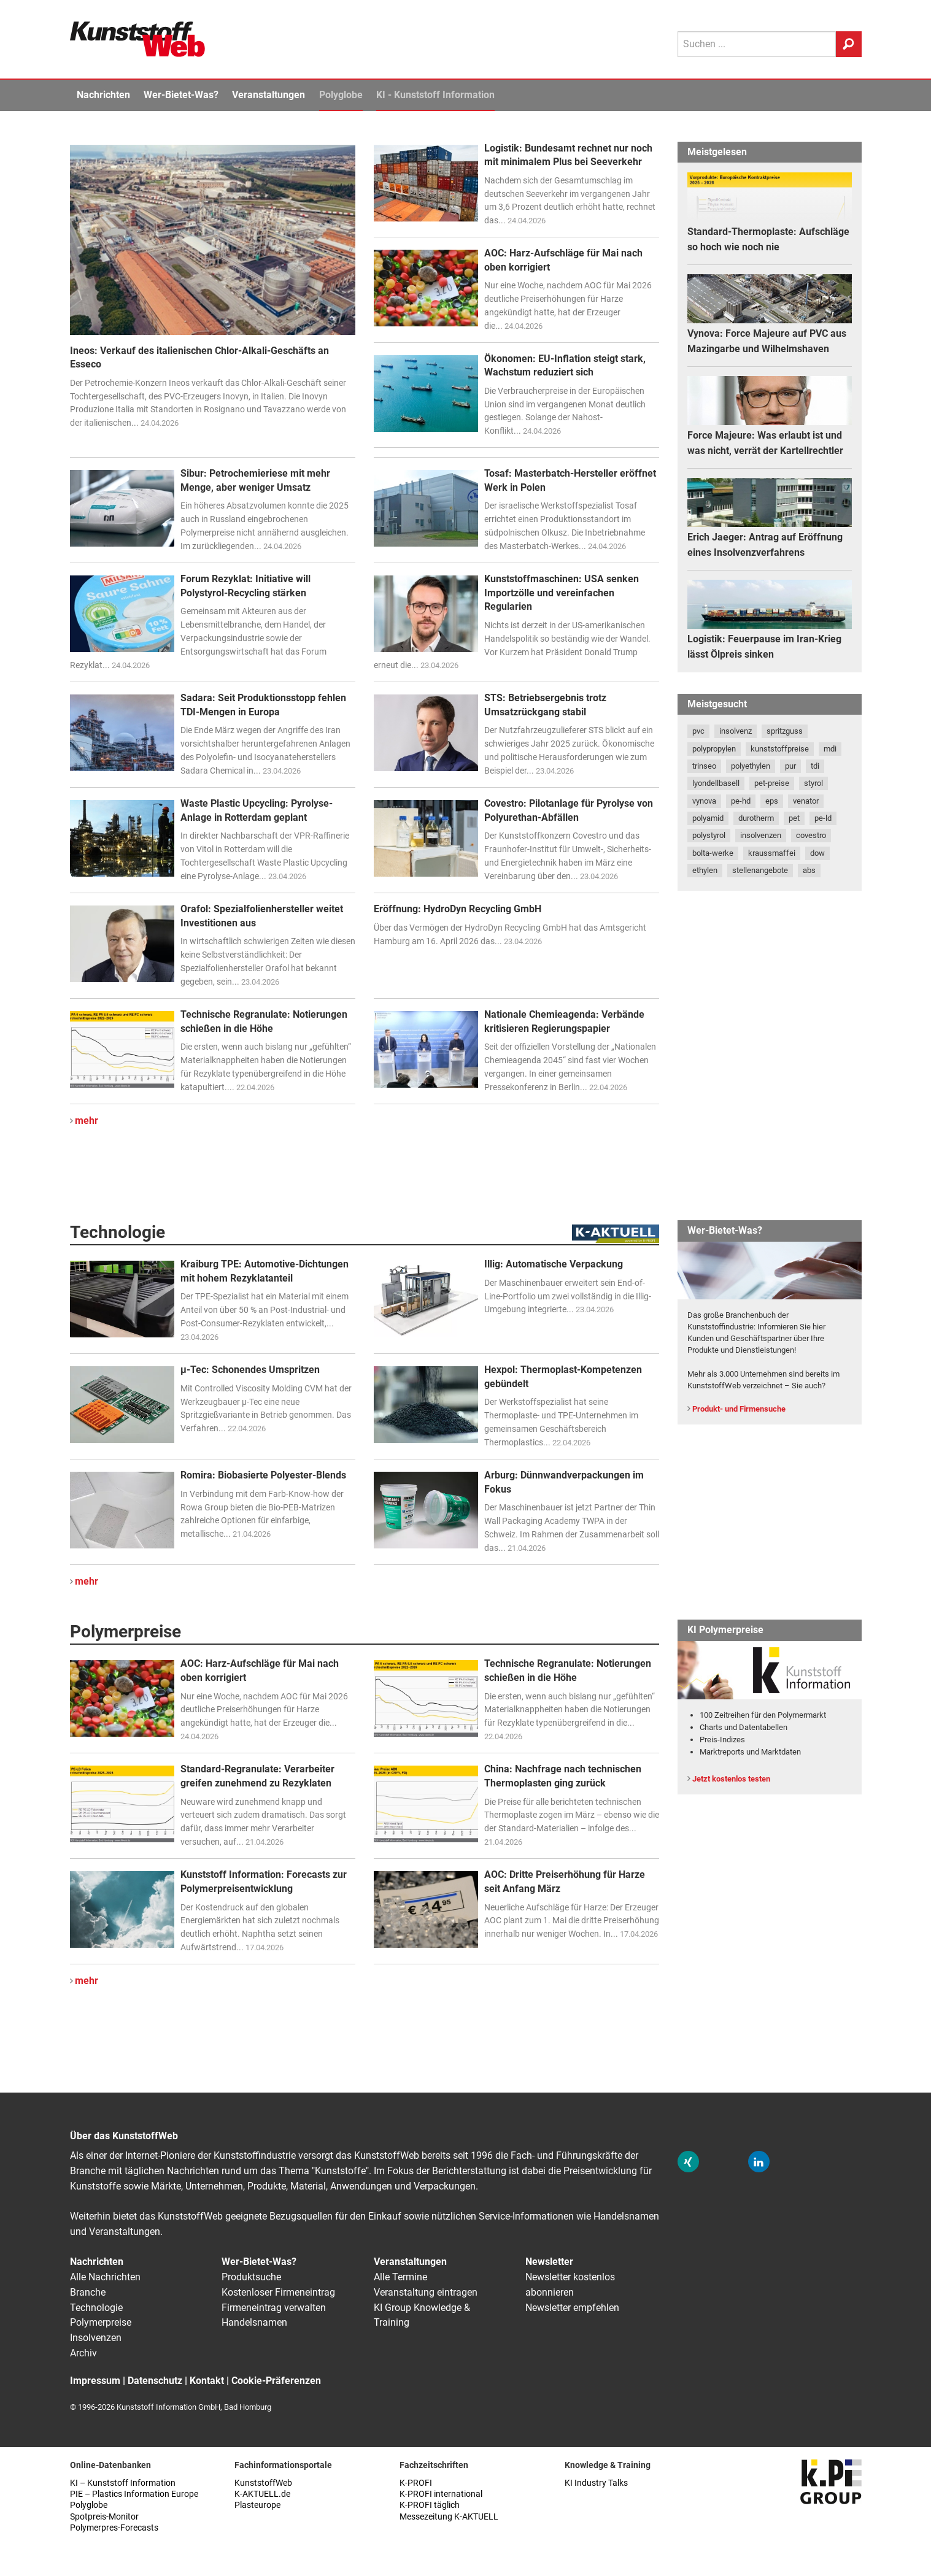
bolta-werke (712, 853)
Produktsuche (251, 2277)
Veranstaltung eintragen (425, 2292)
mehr (86, 1120)
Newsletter (549, 2261)
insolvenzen (760, 835)
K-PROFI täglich (430, 2505)
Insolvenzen (96, 2337)
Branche (88, 2292)
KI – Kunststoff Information (123, 2483)
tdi (815, 766)
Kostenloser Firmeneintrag (278, 2292)
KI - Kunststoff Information (435, 95)
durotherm (756, 818)
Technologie (96, 2307)
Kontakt (207, 2380)
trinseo (704, 766)
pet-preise (771, 783)
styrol (813, 783)
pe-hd (741, 800)
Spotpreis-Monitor (104, 2517)
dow (817, 853)
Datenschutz (155, 2380)
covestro (811, 835)
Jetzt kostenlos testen (731, 1778)
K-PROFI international (441, 2494)
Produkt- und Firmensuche (739, 1408)
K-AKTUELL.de (262, 2494)
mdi (830, 748)
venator (806, 800)
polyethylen (750, 766)
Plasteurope (257, 2505)
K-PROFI (416, 2483)
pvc (698, 731)
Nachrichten (103, 95)
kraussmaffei (771, 853)
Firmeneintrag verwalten (274, 2307)
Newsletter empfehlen (572, 2307)
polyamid (708, 818)
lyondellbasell (716, 783)
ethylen (704, 870)
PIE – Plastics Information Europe (134, 2494)
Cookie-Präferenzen (276, 2380)
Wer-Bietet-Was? (181, 95)
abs (809, 870)
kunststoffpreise (780, 748)
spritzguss (785, 731)
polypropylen (714, 748)
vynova (704, 800)
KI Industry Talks (596, 2483)
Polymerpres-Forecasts (114, 2528)
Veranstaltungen (268, 95)
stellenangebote (760, 870)
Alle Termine (400, 2277)
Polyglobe (341, 95)
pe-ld (823, 818)
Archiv (83, 2353)
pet (794, 818)
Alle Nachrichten (105, 2277)
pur (790, 766)
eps (771, 800)
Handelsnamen (254, 2322)
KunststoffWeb (263, 2483)
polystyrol (708, 835)
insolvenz (735, 731)
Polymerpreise (100, 2322)
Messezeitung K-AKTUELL (449, 2517)
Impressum (95, 2380)
